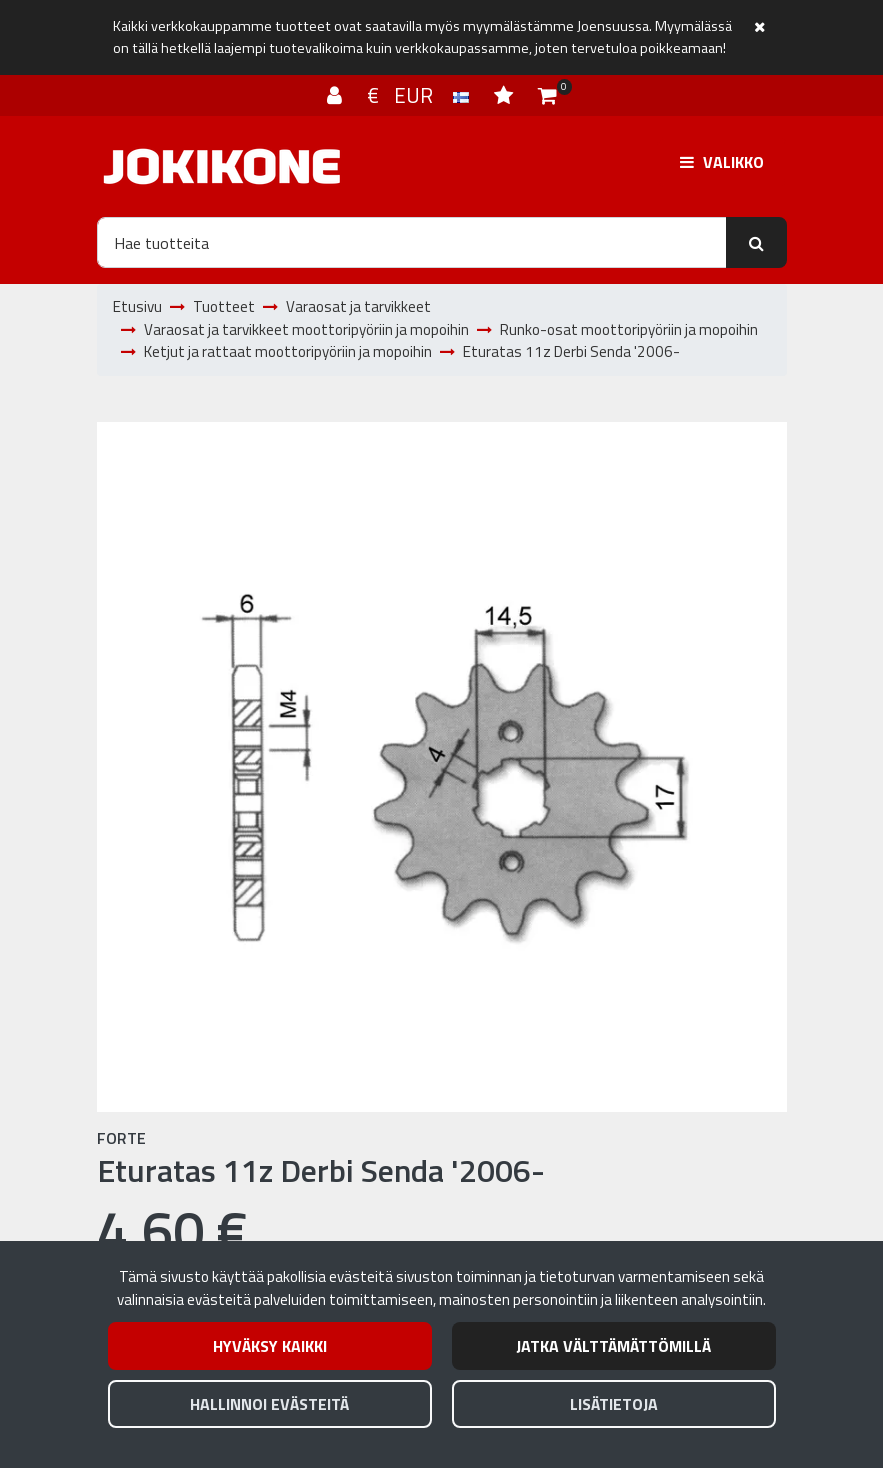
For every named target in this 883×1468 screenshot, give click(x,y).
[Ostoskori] (547, 95)
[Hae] (412, 242)
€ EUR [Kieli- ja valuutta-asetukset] (420, 95)
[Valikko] (722, 162)
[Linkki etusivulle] (222, 166)
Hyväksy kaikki (270, 1346)
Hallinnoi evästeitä (269, 1404)
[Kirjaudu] (337, 95)
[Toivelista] (506, 95)
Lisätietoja (614, 1404)
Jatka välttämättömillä (613, 1346)
